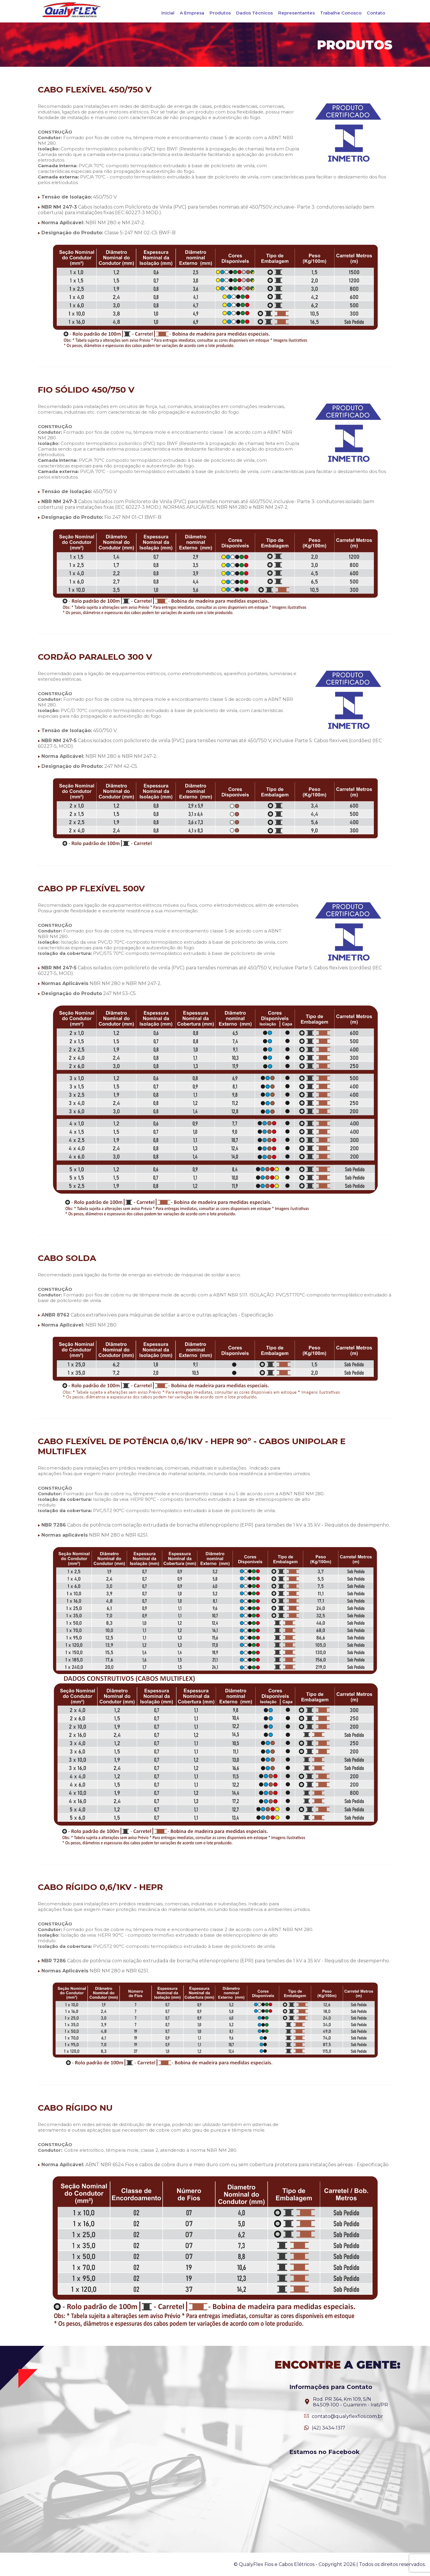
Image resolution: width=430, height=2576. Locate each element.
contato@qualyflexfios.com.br (347, 2416)
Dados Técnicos (254, 13)
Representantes (296, 13)
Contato (376, 13)
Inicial (167, 13)
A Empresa (192, 13)
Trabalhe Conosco (340, 13)
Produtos (220, 13)
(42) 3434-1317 (328, 2428)
